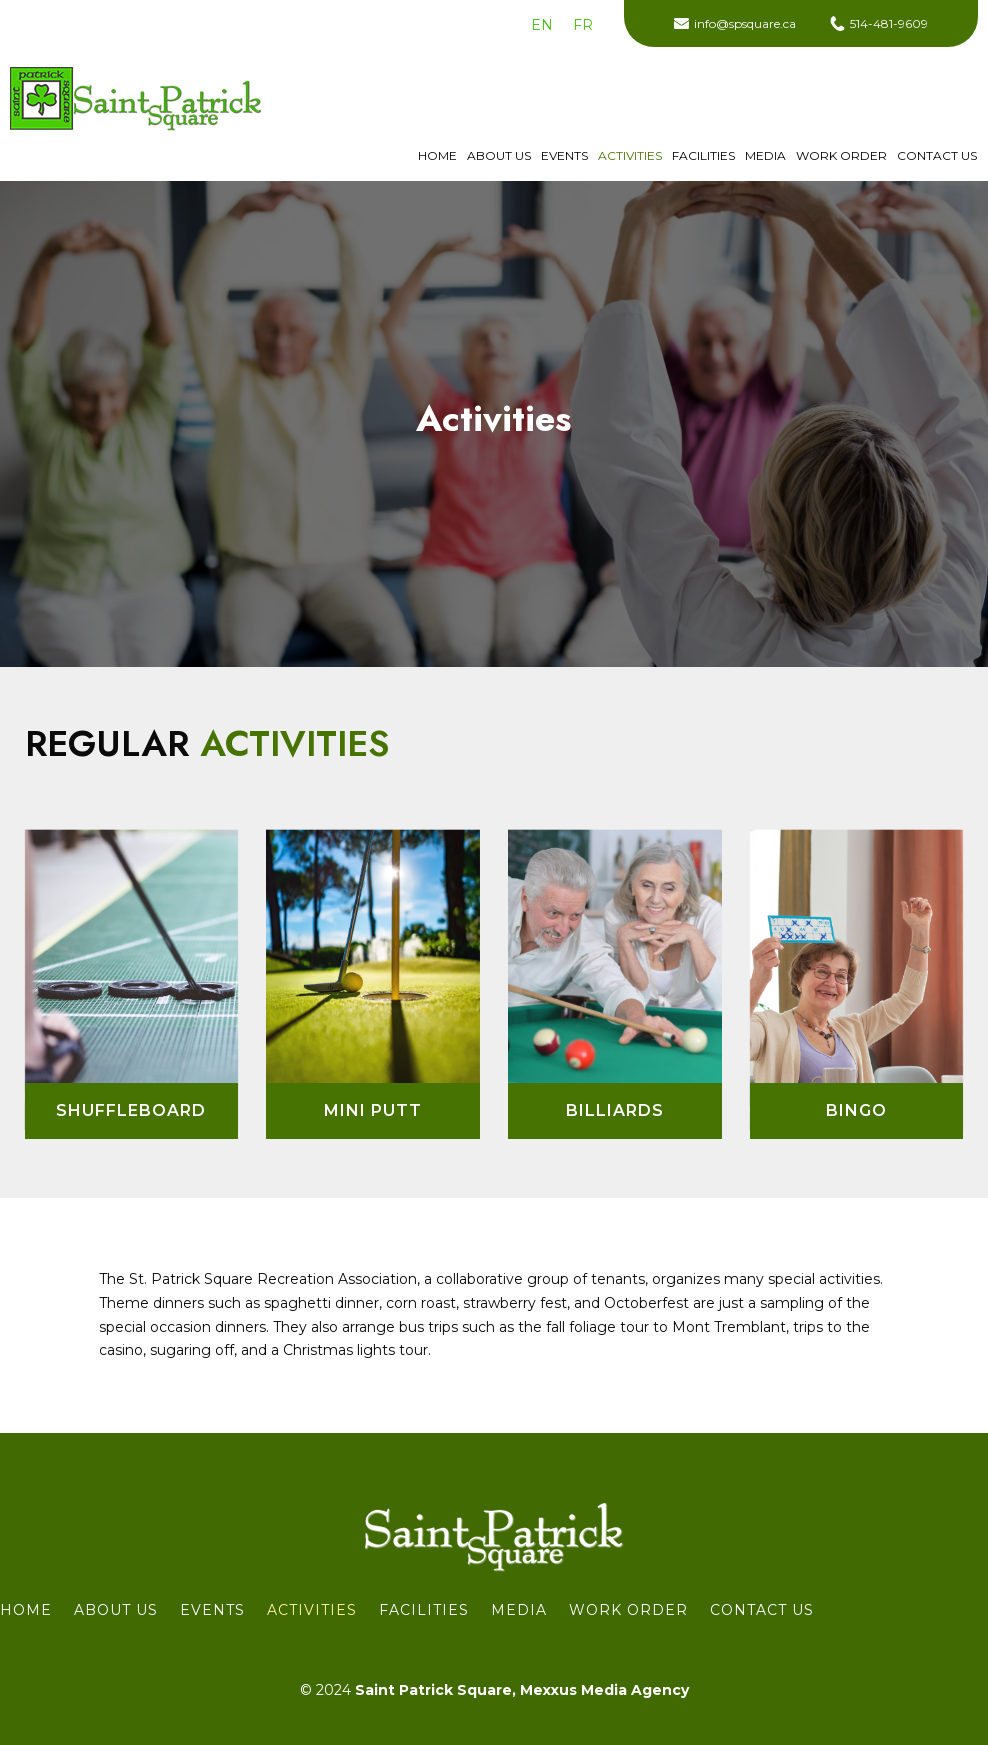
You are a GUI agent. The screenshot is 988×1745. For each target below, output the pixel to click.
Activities (630, 156)
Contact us (937, 156)
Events (564, 156)
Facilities (703, 156)
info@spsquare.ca (745, 23)
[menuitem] (542, 25)
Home (437, 156)
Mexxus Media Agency (604, 1690)
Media (765, 156)
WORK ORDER (841, 156)
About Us (499, 156)
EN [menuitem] (542, 25)
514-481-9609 (889, 23)
